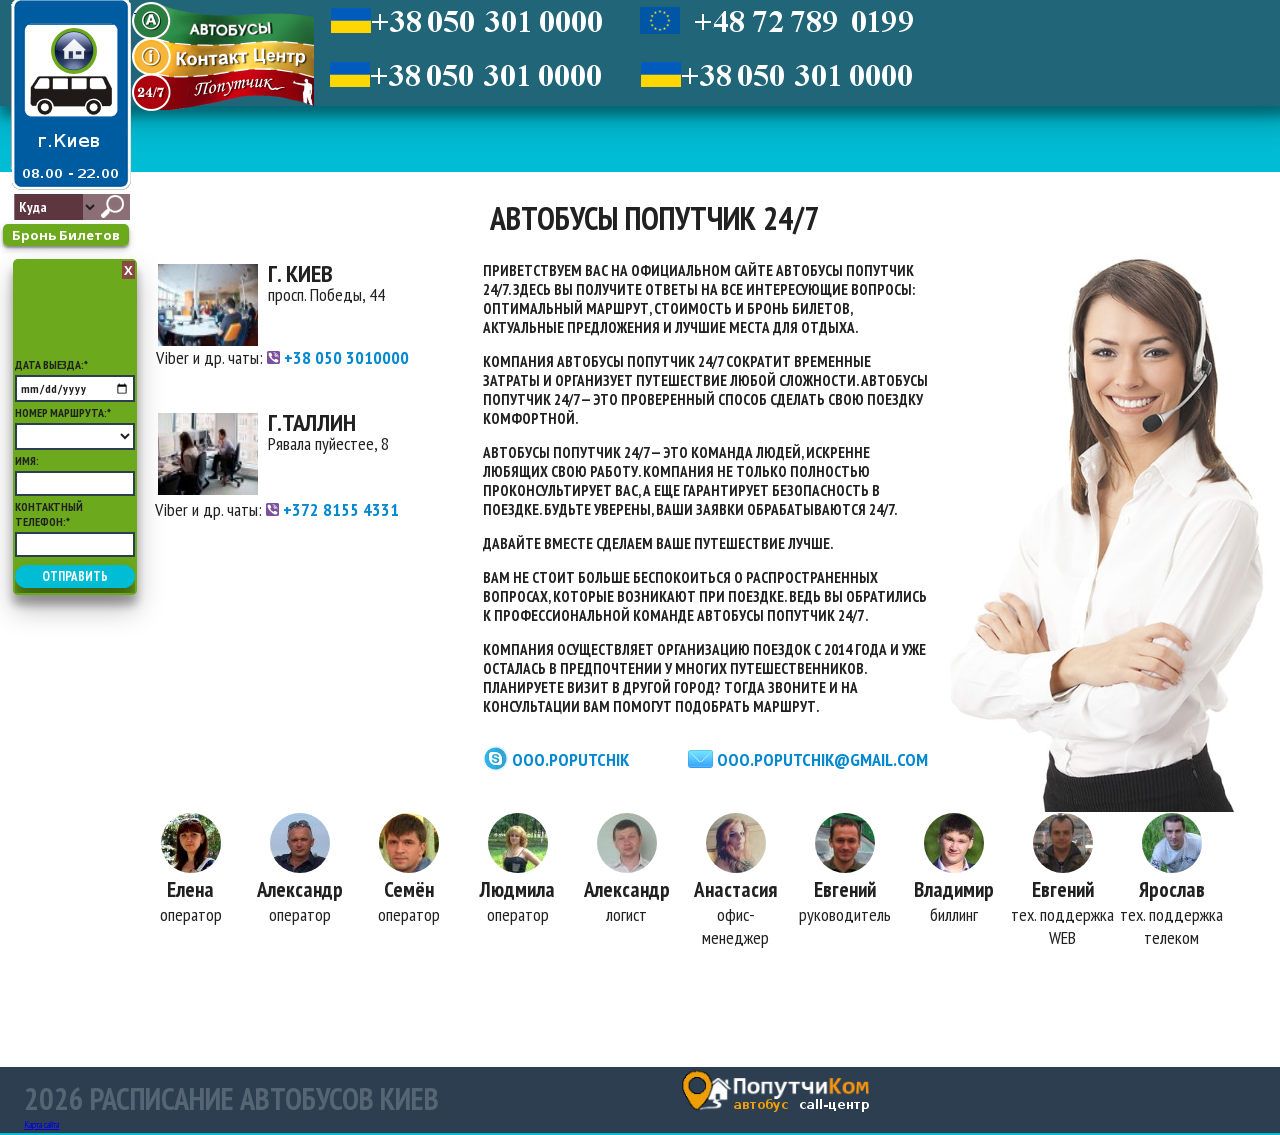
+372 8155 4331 (332, 509)
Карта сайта (41, 1126)
